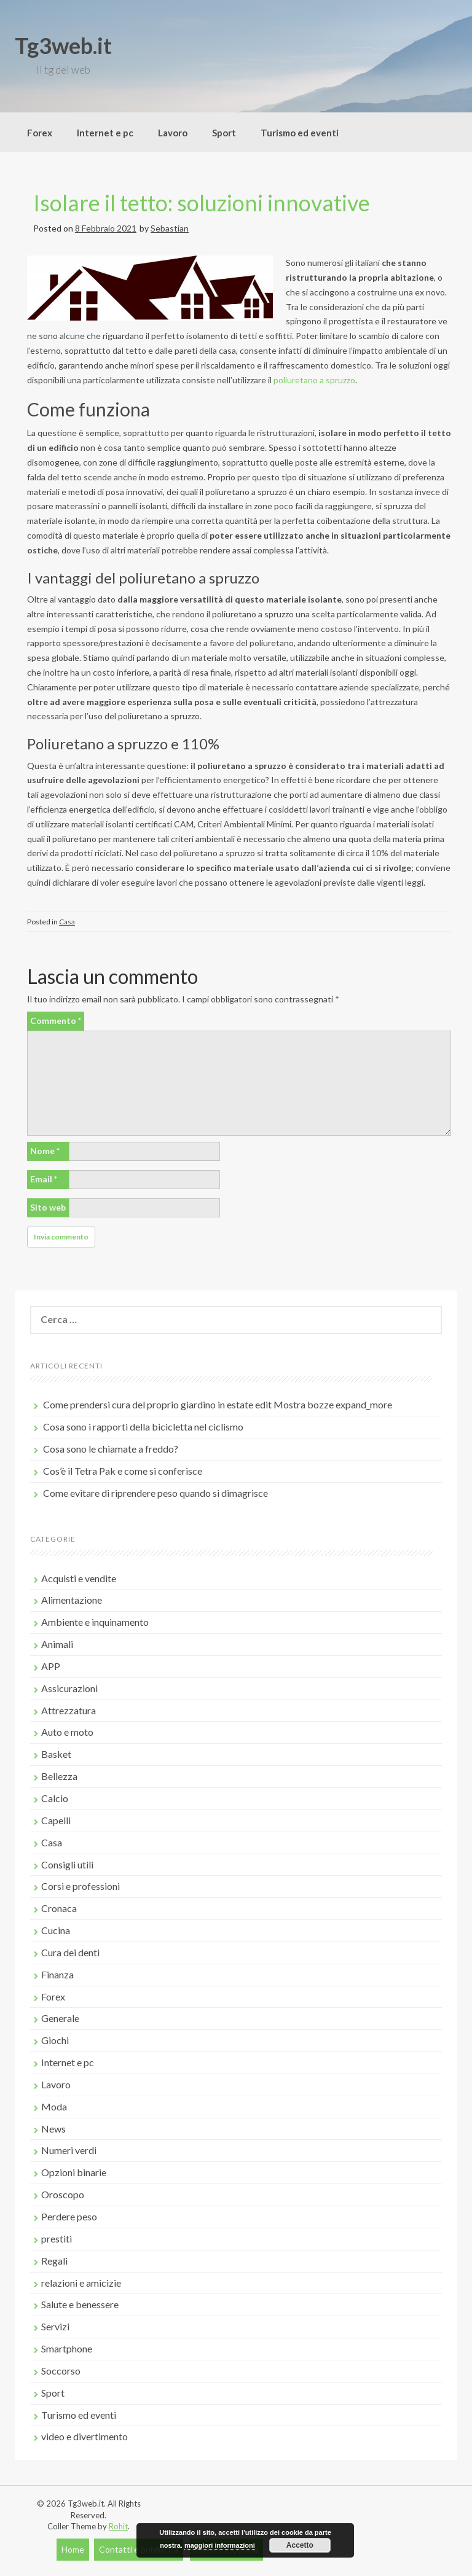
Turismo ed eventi (300, 132)
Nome (45, 1151)
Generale (60, 2018)
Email (43, 1179)
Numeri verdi (68, 2150)
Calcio (54, 1798)
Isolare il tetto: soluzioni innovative (201, 202)
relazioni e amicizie (81, 2283)
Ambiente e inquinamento (95, 1622)
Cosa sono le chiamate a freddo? (110, 1448)
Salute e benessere (80, 2304)
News (53, 2128)
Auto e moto (67, 1732)
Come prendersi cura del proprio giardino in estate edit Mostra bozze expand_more (217, 1404)
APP (50, 1666)
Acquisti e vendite (78, 1578)
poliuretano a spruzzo (314, 380)
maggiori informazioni (219, 2545)
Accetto (299, 2545)
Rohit (118, 2526)
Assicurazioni (69, 1688)
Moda (54, 2106)
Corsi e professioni (80, 1886)
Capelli (56, 1820)
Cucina (55, 1930)
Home (72, 2549)
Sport (224, 132)
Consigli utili (67, 1864)
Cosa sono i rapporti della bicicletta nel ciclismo (143, 1426)
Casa (67, 921)
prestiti (56, 2238)
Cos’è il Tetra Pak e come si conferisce (122, 1471)
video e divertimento (84, 2436)
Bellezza (59, 1776)
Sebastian (170, 228)
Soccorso (61, 2370)
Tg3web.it (63, 45)
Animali (57, 1644)
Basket (56, 1754)
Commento (55, 1020)
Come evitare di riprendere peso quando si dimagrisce (155, 1493)
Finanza (57, 1974)
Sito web (48, 1207)
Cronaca (59, 1908)
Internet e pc (105, 132)
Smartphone (66, 2348)
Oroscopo (62, 2194)
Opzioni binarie (73, 2172)
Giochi (55, 2040)
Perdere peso (69, 2216)
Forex (39, 132)
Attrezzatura (68, 1710)
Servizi (55, 2326)
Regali (54, 2260)
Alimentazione (71, 1600)
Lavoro (172, 132)
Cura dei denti (70, 1952)
